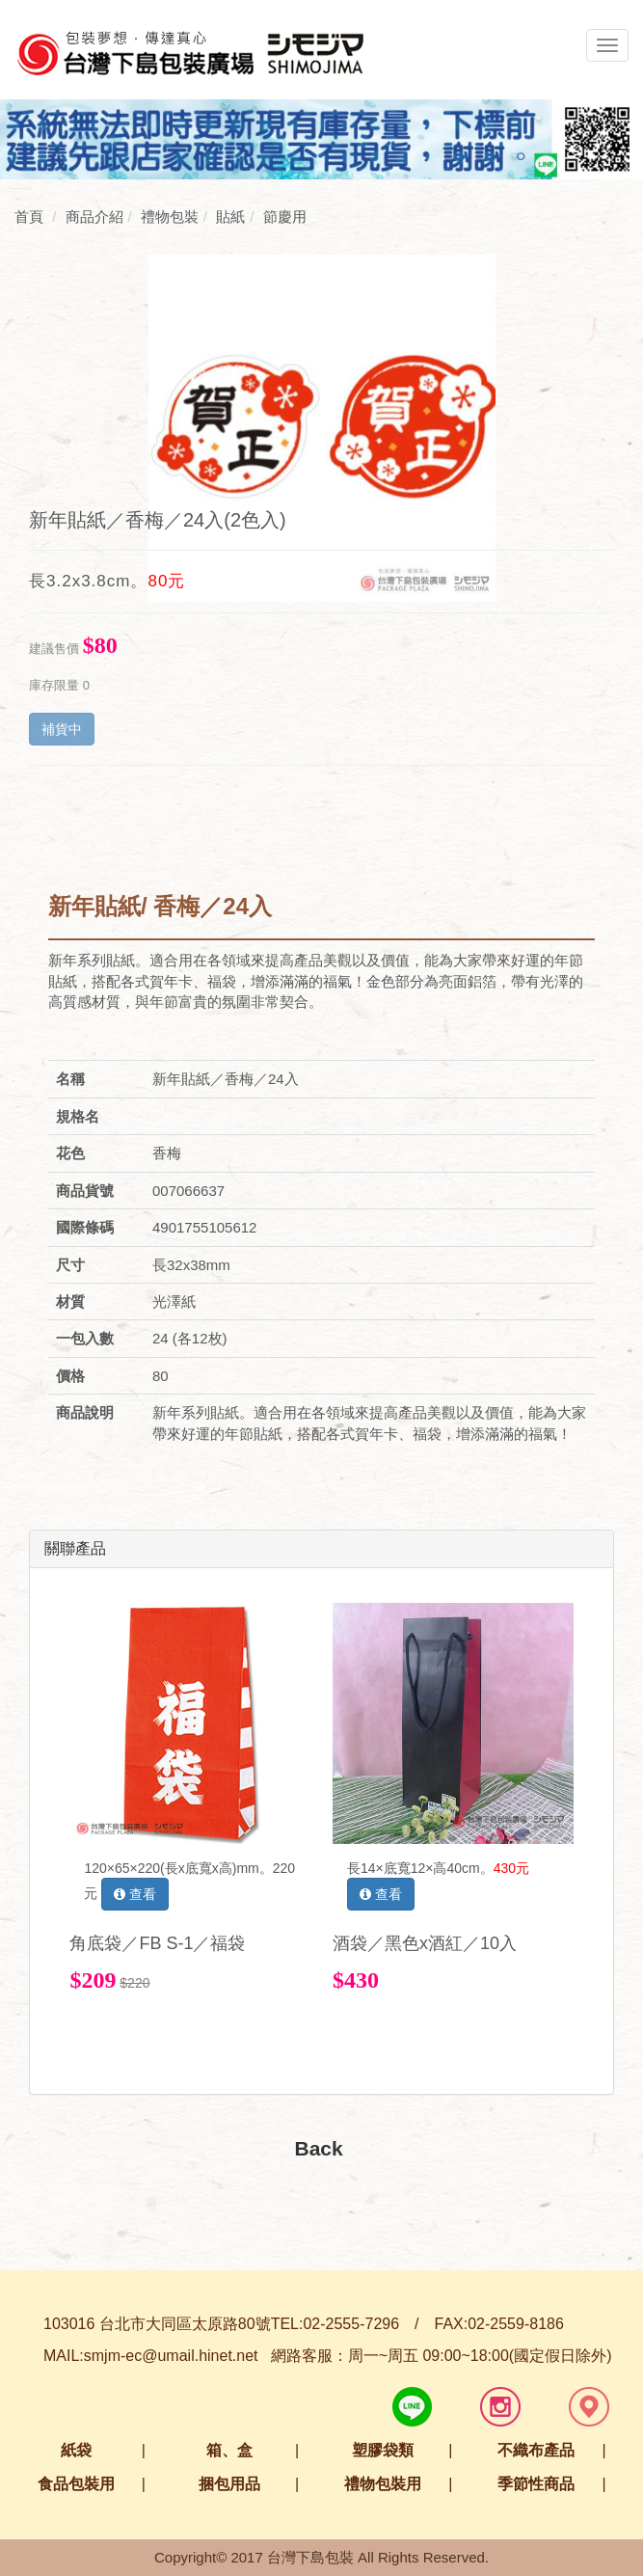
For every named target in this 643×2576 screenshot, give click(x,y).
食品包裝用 (76, 2484)
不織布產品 (536, 2450)
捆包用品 (229, 2484)
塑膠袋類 (383, 2450)
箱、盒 (229, 2450)
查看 (135, 1894)
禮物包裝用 (382, 2484)
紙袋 (76, 2450)
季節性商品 (536, 2484)
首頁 (28, 216)
